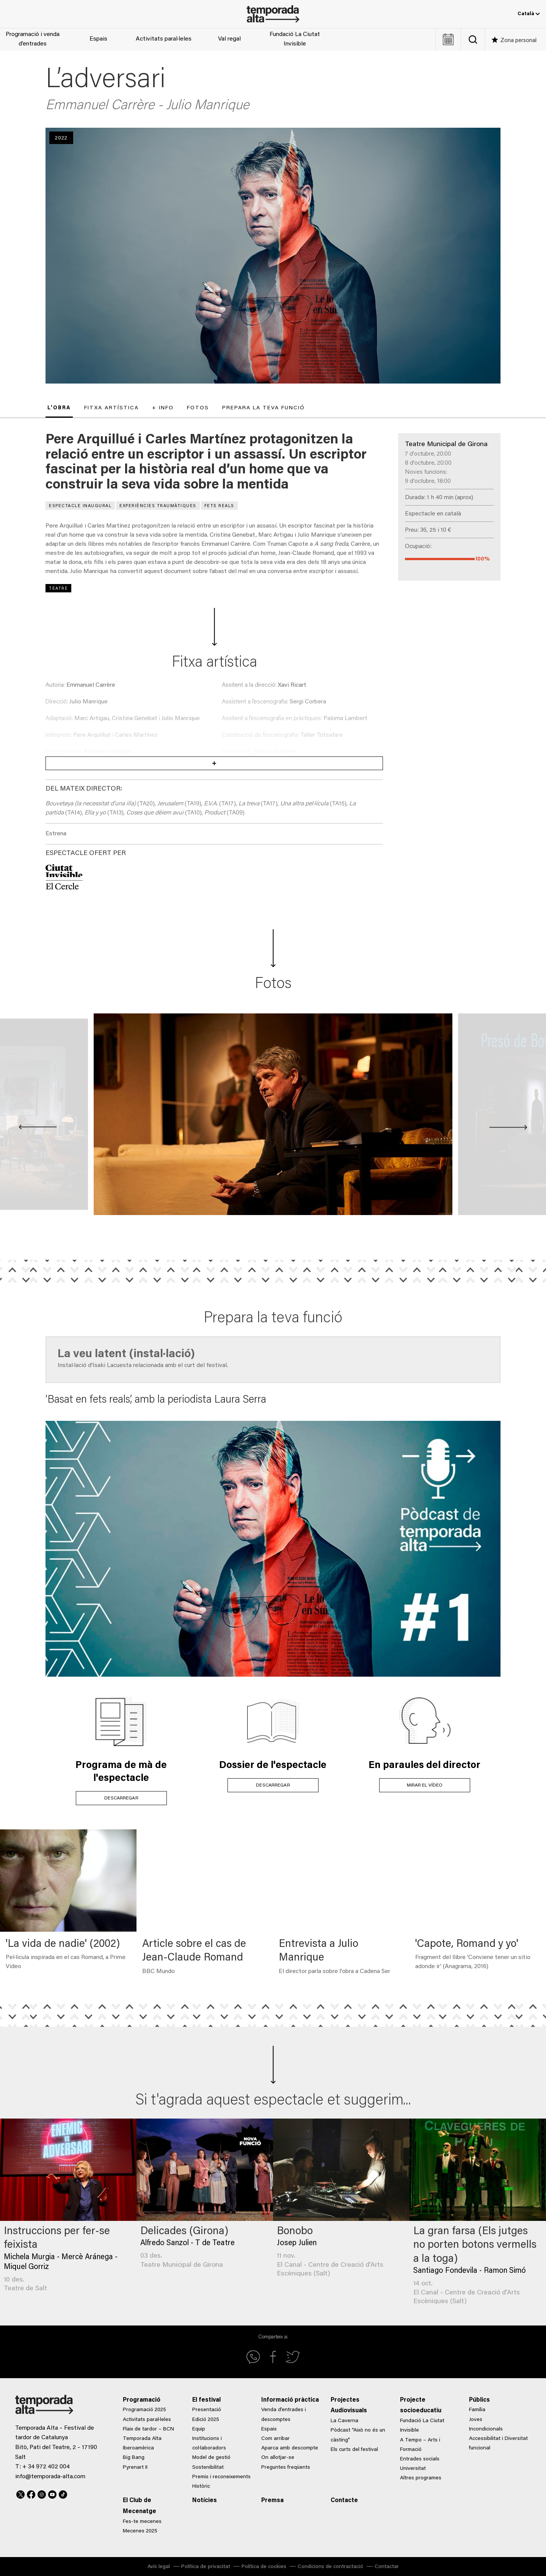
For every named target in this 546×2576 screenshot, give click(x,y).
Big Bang (133, 2457)
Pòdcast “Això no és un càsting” (358, 2435)
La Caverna (344, 2421)
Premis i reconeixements (221, 2477)
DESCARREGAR (121, 1798)
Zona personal (518, 41)
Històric (201, 2486)
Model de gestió (211, 2457)
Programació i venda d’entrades (33, 39)
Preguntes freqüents (285, 2467)
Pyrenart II (135, 2467)
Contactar (387, 2567)
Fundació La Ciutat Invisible (295, 39)
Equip (198, 2429)
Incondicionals (486, 2429)
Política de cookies (264, 2567)
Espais (98, 39)
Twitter (20, 2493)
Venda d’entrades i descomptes (283, 2414)
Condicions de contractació (330, 2567)
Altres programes (420, 2478)
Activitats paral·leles (163, 39)
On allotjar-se (277, 2457)
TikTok (63, 2493)
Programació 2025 (144, 2410)
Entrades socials (419, 2459)
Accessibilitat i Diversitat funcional (498, 2443)
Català (529, 14)
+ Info (163, 408)
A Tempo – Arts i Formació (420, 2445)
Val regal (229, 39)
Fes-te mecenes (142, 2521)
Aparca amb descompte (289, 2448)
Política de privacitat (205, 2567)
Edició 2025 (205, 2420)
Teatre (58, 589)
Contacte (344, 2501)
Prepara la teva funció (263, 408)
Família (477, 2410)
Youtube (52, 2493)
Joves (475, 2420)
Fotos (198, 408)
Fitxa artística (111, 408)
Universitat (413, 2468)
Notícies (204, 2501)
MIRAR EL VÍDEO (425, 1785)
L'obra (59, 408)
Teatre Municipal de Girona (446, 444)
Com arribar (275, 2438)
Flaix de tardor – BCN (148, 2429)
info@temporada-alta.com (50, 2477)
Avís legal (158, 2567)
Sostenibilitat (208, 2467)
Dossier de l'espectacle (272, 1766)
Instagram (42, 2493)
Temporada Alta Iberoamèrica (142, 2443)
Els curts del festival (354, 2449)
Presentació (206, 2410)
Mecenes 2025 (140, 2531)
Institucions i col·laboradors (209, 2443)
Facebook (31, 2493)
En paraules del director (424, 1766)
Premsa (272, 2501)
